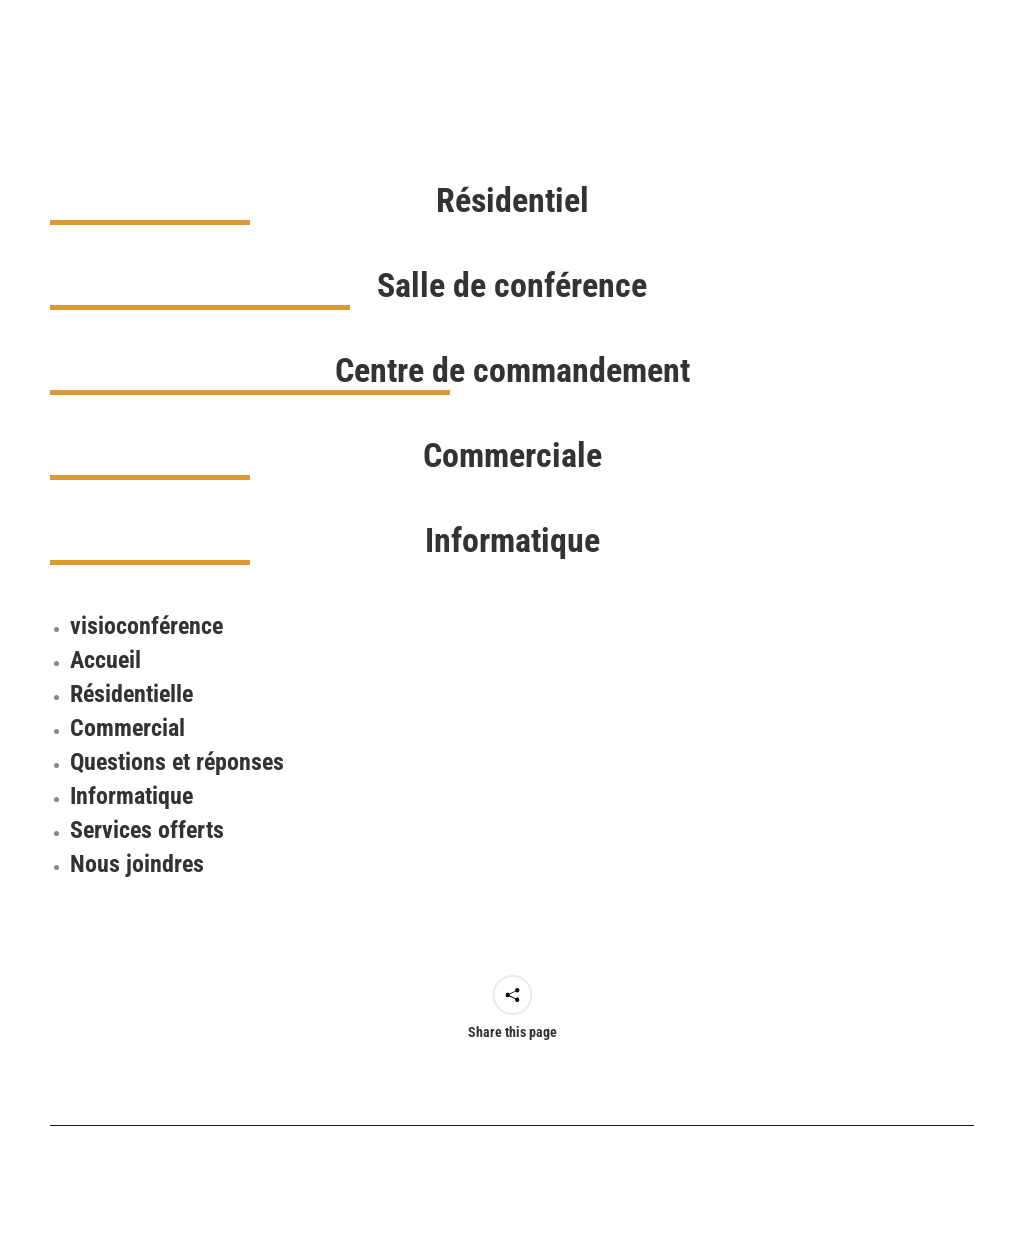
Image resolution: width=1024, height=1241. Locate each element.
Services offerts (147, 830)
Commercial (127, 728)
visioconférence (146, 626)
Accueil (105, 660)
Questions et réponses (177, 762)
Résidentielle (131, 694)
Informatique (131, 796)
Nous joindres (137, 864)
